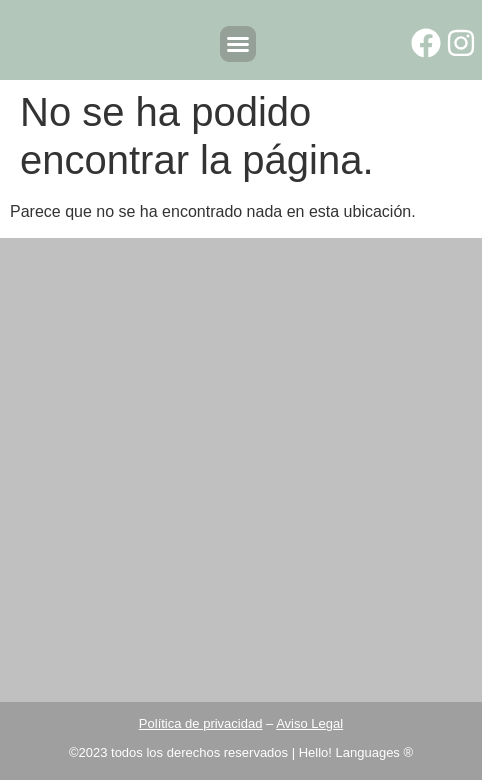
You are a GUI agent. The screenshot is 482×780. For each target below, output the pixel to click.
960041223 (312, 623)
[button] (238, 44)
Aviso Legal (309, 723)
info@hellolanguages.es (262, 658)
